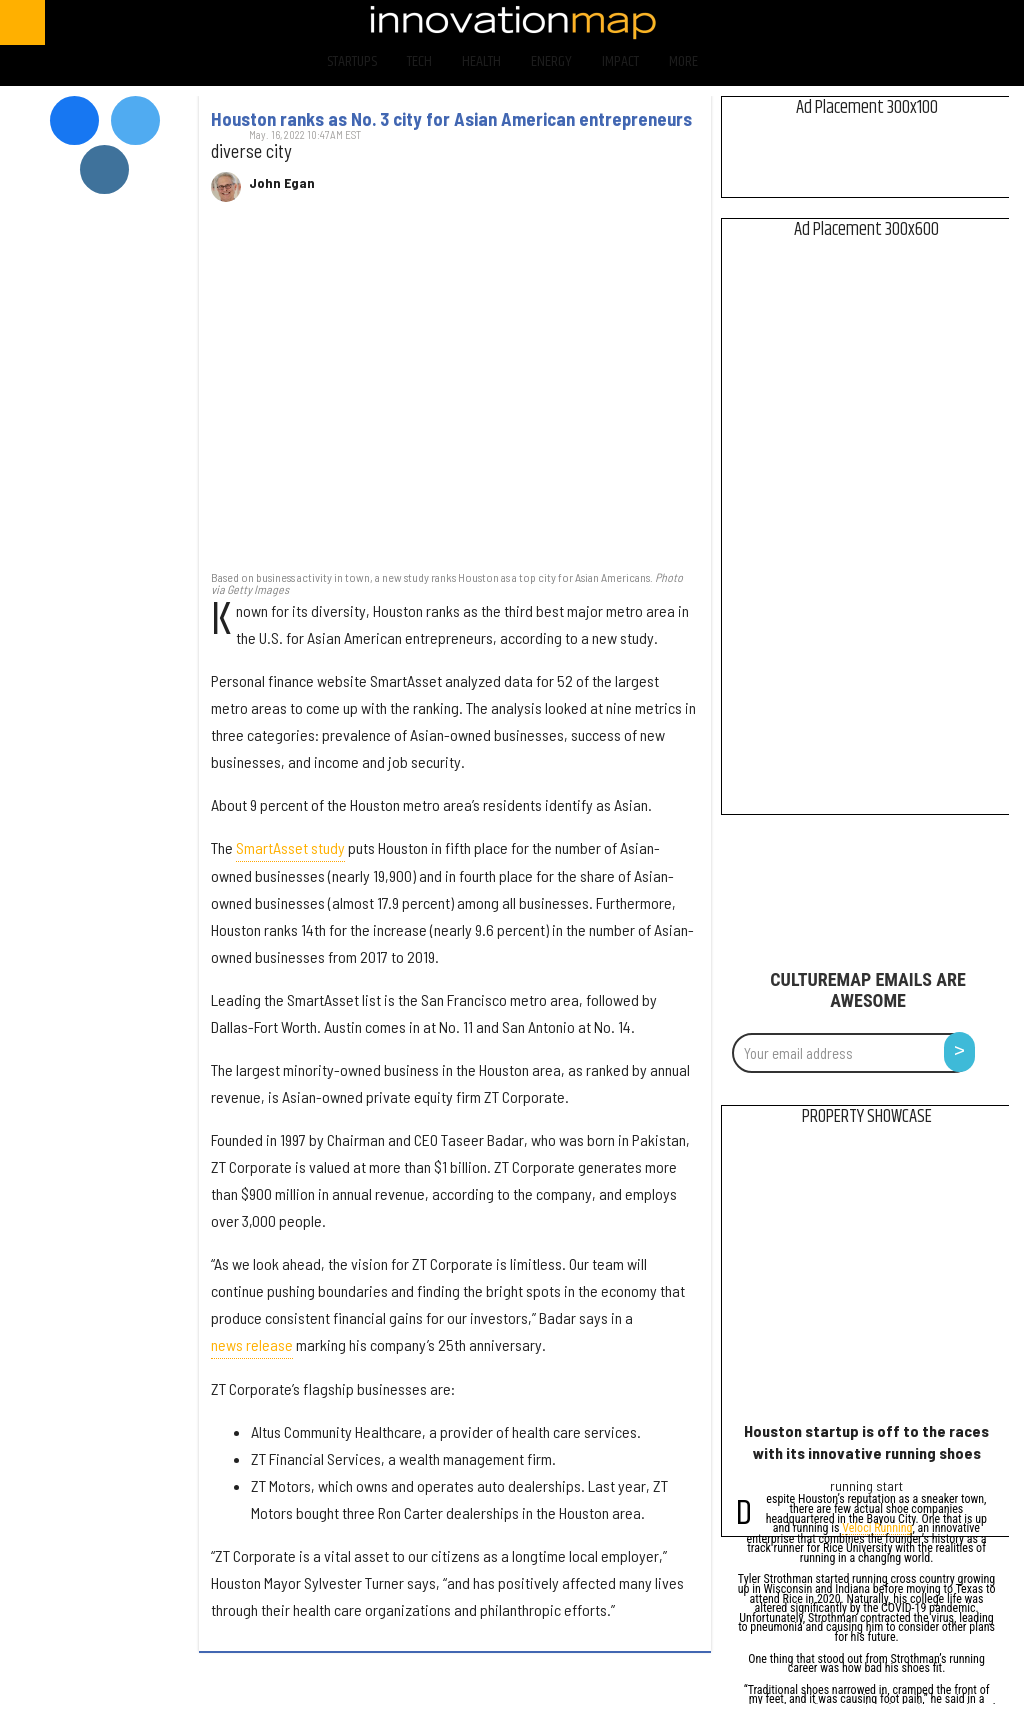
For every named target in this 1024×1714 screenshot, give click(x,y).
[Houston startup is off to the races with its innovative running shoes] (866, 1278)
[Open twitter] (868, 22)
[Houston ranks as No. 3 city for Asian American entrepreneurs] (455, 396)
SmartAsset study (290, 847)
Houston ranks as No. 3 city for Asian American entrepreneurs (451, 119)
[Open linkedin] (973, 22)
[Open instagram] (920, 22)
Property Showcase (867, 1117)
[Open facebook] (815, 22)
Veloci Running (877, 1529)
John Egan (282, 183)
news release (252, 1344)
